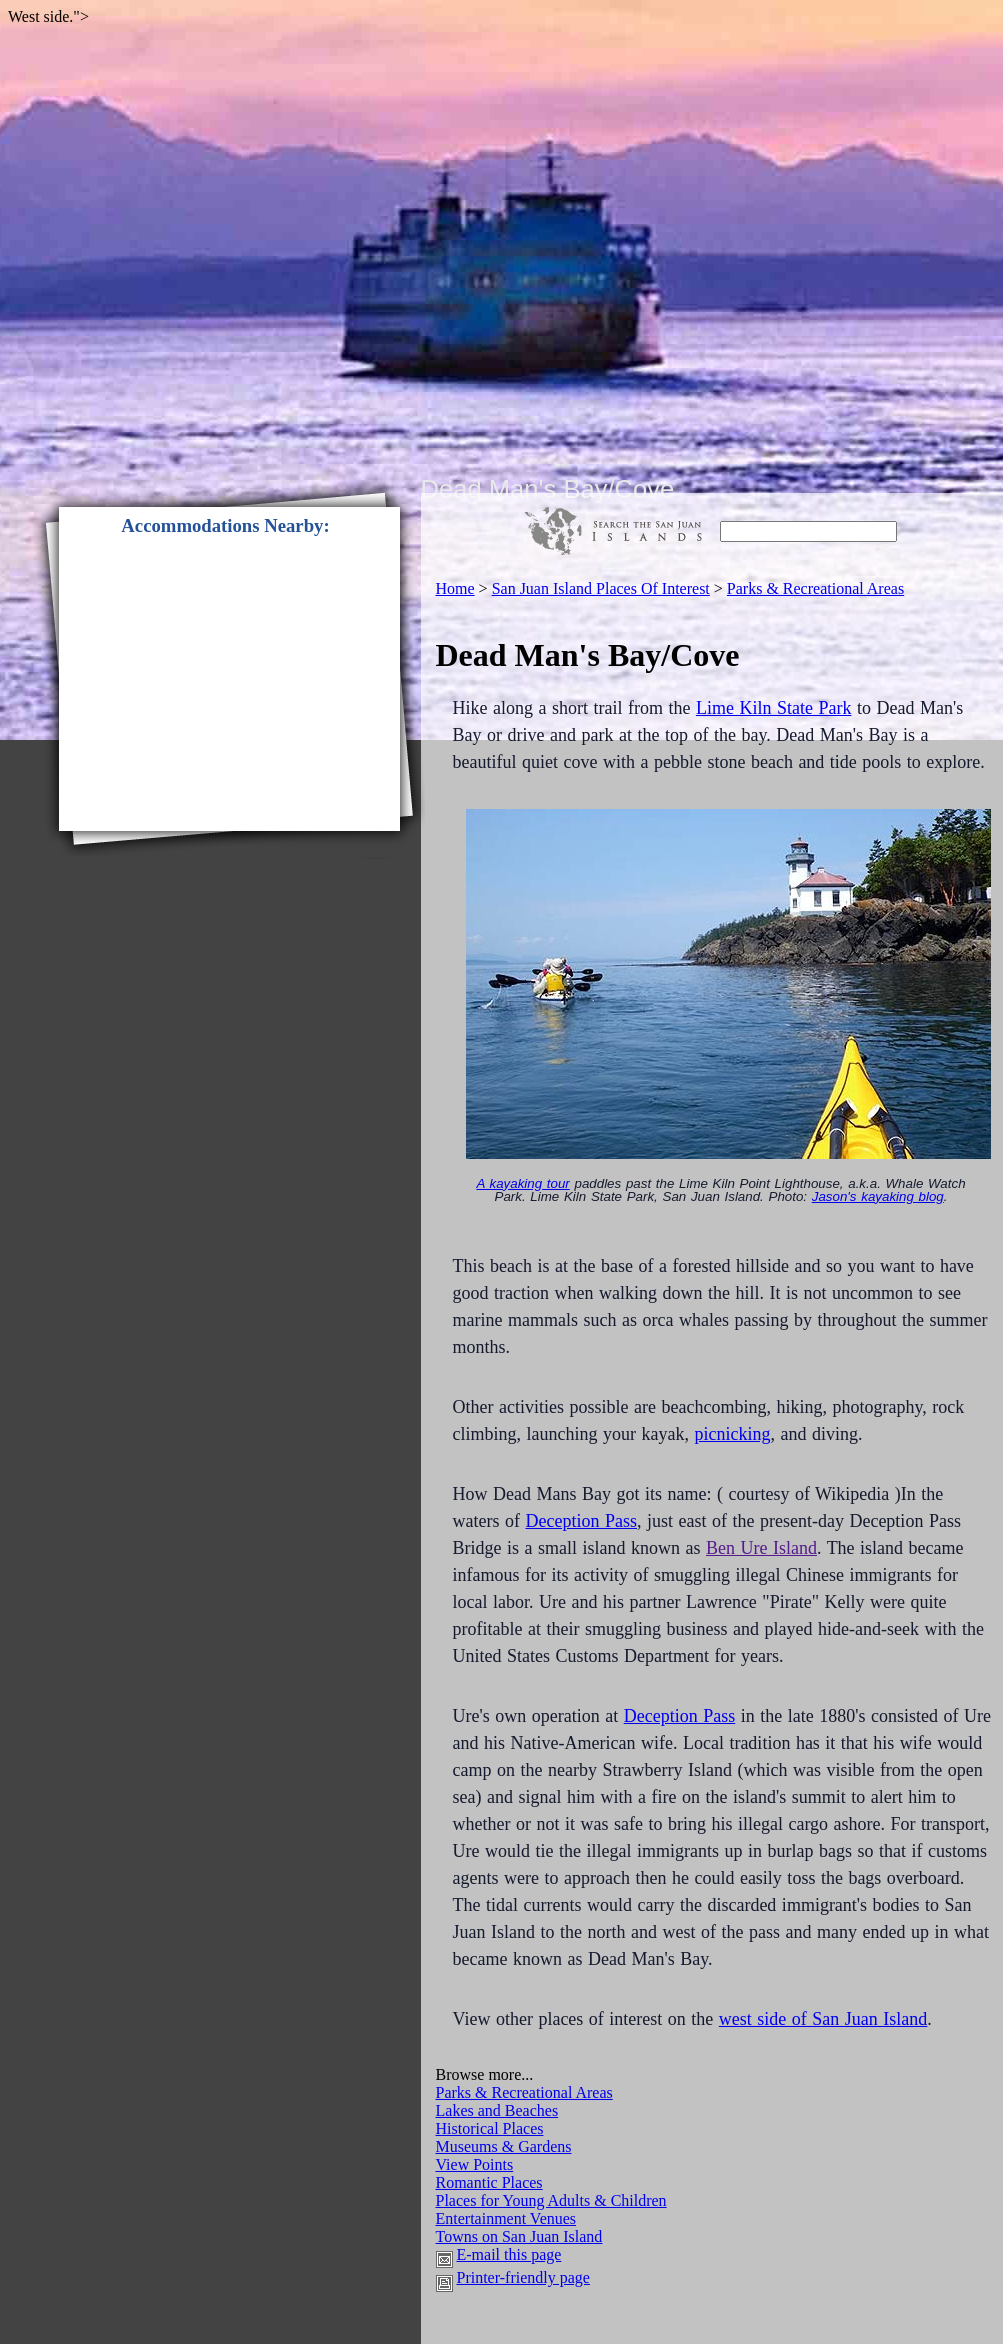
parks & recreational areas (815, 588)
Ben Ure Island (761, 1548)
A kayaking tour (522, 1183)
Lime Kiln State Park (773, 708)
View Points (475, 2164)
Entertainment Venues (506, 2218)
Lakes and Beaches (497, 2110)
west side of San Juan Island (823, 2019)
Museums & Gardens (504, 2146)
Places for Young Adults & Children (551, 2200)
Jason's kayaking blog (878, 1196)
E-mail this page (509, 2254)
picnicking (732, 1434)
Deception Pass (580, 1521)
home (455, 588)
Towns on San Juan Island (519, 2236)
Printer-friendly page (523, 2277)
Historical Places (490, 2128)
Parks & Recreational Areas (524, 2092)
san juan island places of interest (601, 588)
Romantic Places (489, 2182)
